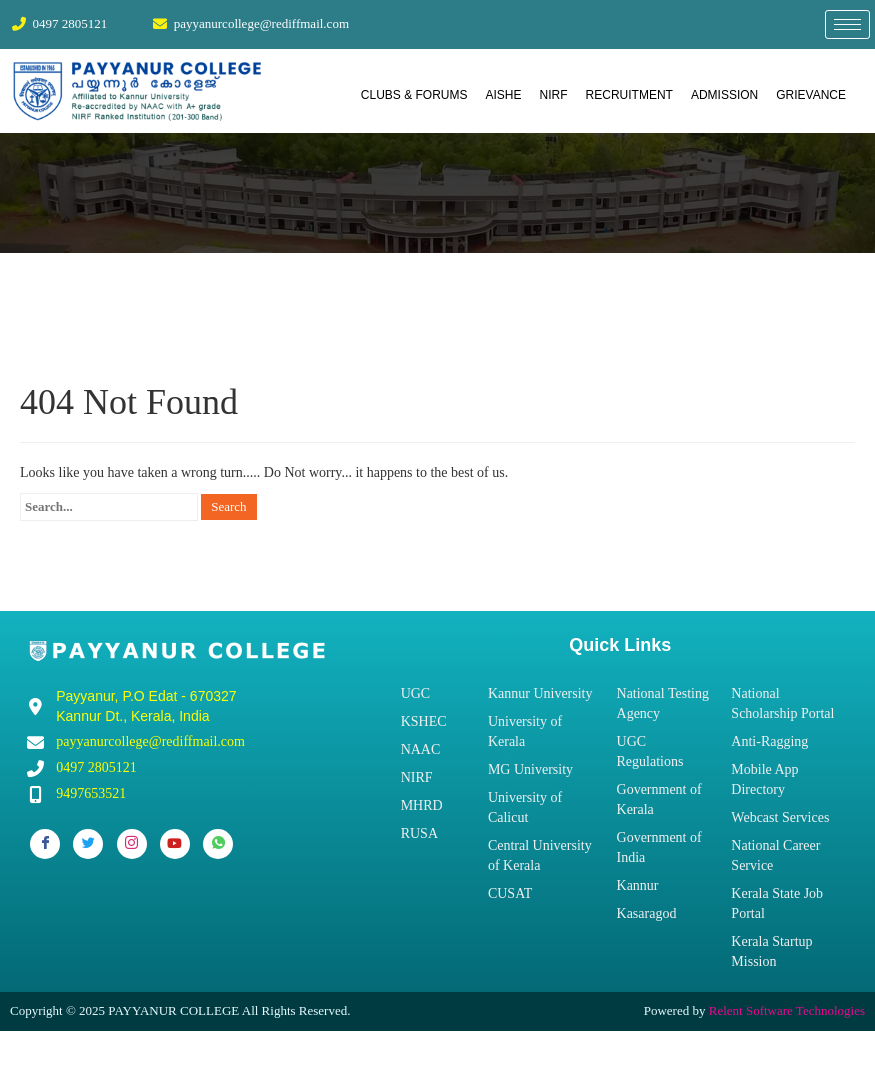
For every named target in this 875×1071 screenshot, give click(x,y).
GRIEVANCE (811, 95)
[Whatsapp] (218, 844)
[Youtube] (175, 844)
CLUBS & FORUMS (414, 95)
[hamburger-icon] (847, 24)
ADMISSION (724, 95)
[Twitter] (88, 844)
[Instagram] (132, 844)
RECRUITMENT (629, 95)
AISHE (504, 95)
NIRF (554, 95)
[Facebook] (45, 844)
